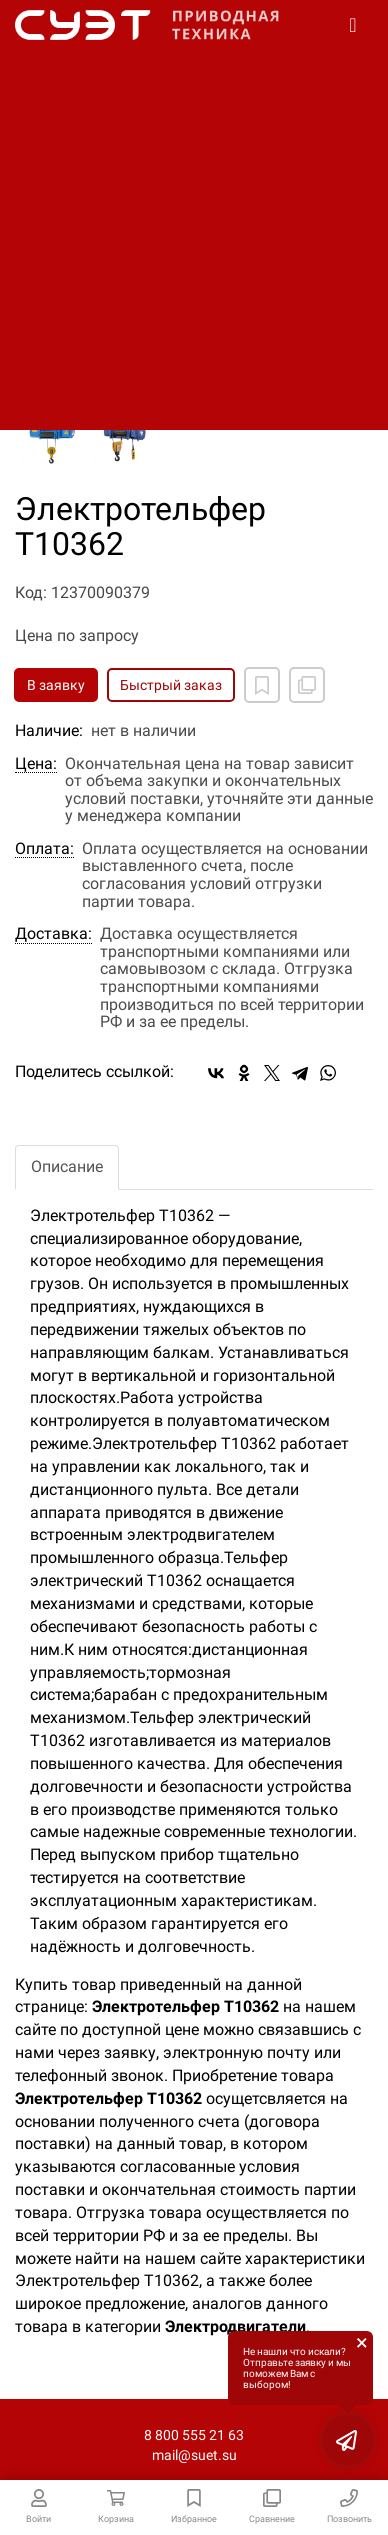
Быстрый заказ (171, 685)
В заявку (56, 685)
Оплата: (44, 849)
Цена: (36, 764)
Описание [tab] (67, 1166)
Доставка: (53, 934)
